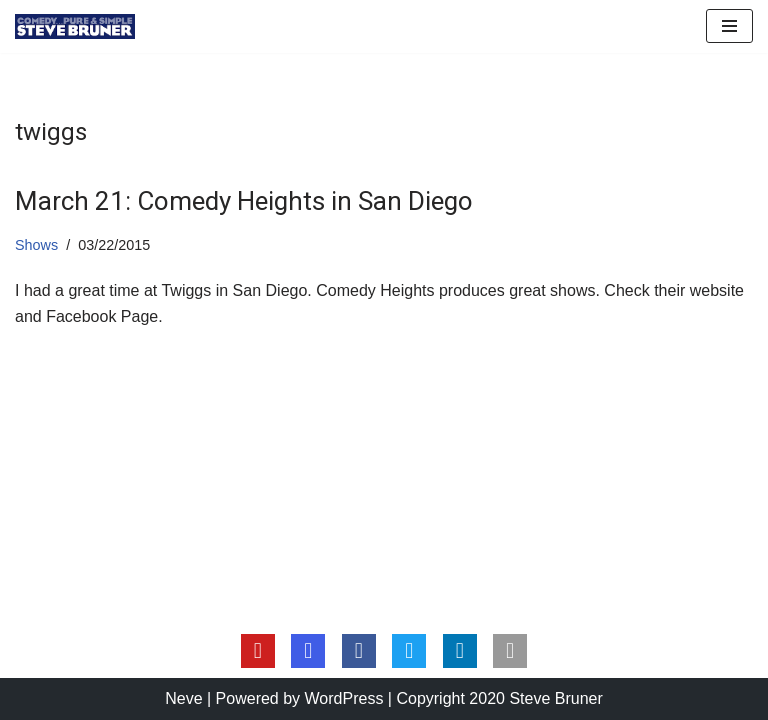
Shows (36, 245)
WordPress (344, 698)
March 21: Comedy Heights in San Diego (244, 201)
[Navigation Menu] (729, 26)
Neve (183, 698)
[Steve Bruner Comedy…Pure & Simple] (75, 26)
